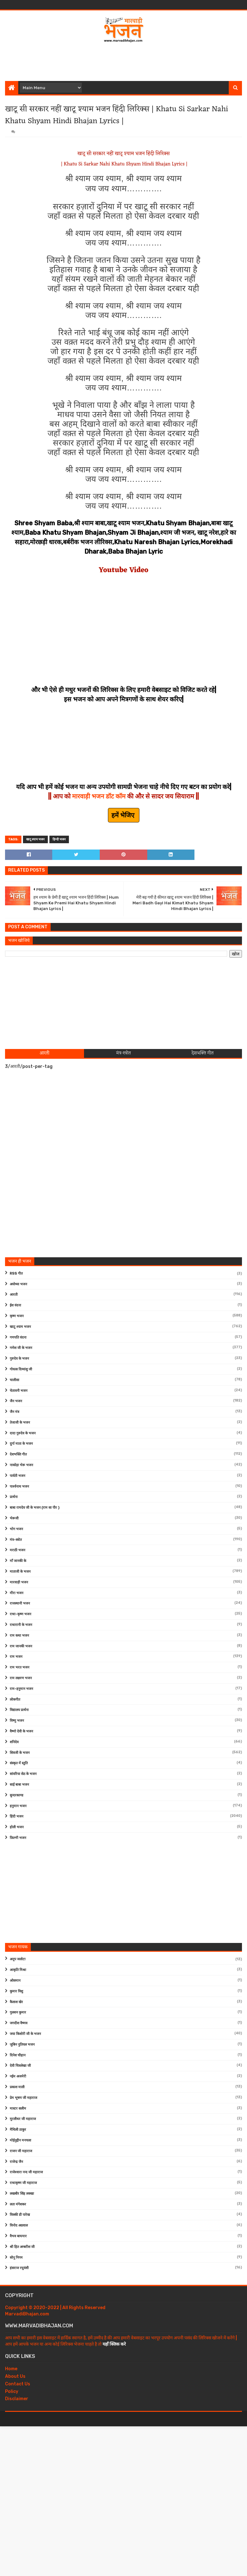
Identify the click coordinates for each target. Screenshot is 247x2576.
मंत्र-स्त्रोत (16, 1540)
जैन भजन (16, 1401)
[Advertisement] (123, 60)
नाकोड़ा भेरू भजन (21, 1465)
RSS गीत (16, 1273)
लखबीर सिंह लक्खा (22, 2194)
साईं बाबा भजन (19, 1785)
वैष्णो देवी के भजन (21, 1731)
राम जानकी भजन (21, 1646)
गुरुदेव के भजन (19, 1359)
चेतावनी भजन (18, 1391)
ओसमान (15, 1981)
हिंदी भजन (16, 1816)
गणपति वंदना (18, 1337)
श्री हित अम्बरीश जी (22, 2247)
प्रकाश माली (17, 2087)
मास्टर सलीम (18, 2108)
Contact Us (17, 2384)
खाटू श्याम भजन (35, 839)
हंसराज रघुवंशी (19, 2268)
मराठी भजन (17, 1550)
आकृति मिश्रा (18, 1970)
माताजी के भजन (20, 1572)
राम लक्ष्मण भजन (21, 1678)
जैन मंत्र (14, 1412)
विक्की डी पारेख (20, 2215)
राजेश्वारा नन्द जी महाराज (26, 2172)
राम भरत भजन (19, 1667)
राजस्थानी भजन (20, 1603)
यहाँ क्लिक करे (114, 2344)
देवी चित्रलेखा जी (20, 2066)
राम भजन (16, 1657)
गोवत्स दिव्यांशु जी (21, 1369)
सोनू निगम (16, 2258)
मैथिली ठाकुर (18, 2130)
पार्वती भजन (17, 1476)
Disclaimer (16, 2398)
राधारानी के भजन (21, 1625)
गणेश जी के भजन (21, 1348)
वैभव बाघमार (18, 2236)
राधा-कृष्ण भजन (20, 1614)
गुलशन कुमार (18, 2012)
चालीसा (14, 1380)
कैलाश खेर (16, 2002)
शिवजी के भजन (20, 1753)
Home (11, 2368)
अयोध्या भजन (18, 1284)
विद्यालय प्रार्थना (19, 1710)
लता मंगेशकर (18, 2204)
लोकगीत (15, 1699)
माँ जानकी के (18, 1561)
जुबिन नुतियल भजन (22, 2045)
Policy (11, 2391)
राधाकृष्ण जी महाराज (23, 2183)
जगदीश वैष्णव (18, 2023)
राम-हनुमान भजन (21, 1689)
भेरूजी (14, 1518)
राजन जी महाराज (21, 2151)
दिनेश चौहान (17, 2055)
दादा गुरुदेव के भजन (23, 1433)
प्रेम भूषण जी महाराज (23, 2098)
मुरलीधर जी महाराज (23, 2119)
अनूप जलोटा (17, 1959)
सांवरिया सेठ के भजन (23, 1774)
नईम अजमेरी (18, 2076)
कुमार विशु (16, 1991)
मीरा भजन (16, 1593)
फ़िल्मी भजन (18, 1838)
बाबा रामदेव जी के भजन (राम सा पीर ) (34, 1508)
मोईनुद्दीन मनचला (20, 2140)
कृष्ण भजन (17, 1316)
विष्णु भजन (17, 1721)
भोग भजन (16, 1529)
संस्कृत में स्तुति (19, 1763)
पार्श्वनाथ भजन (19, 1486)
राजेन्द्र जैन (16, 2162)
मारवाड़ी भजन (19, 1582)
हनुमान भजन (18, 1806)
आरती (14, 1295)
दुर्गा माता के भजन (21, 1444)
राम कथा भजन (19, 1636)
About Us (15, 2376)
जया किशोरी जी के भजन (25, 2034)
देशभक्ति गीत (18, 1454)
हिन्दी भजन (59, 839)
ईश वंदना (15, 1305)
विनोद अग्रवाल (19, 2225)
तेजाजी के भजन (20, 1423)
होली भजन (17, 1827)
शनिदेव (14, 1742)
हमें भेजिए (123, 815)
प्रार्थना (14, 1497)
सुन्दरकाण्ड (16, 1795)
